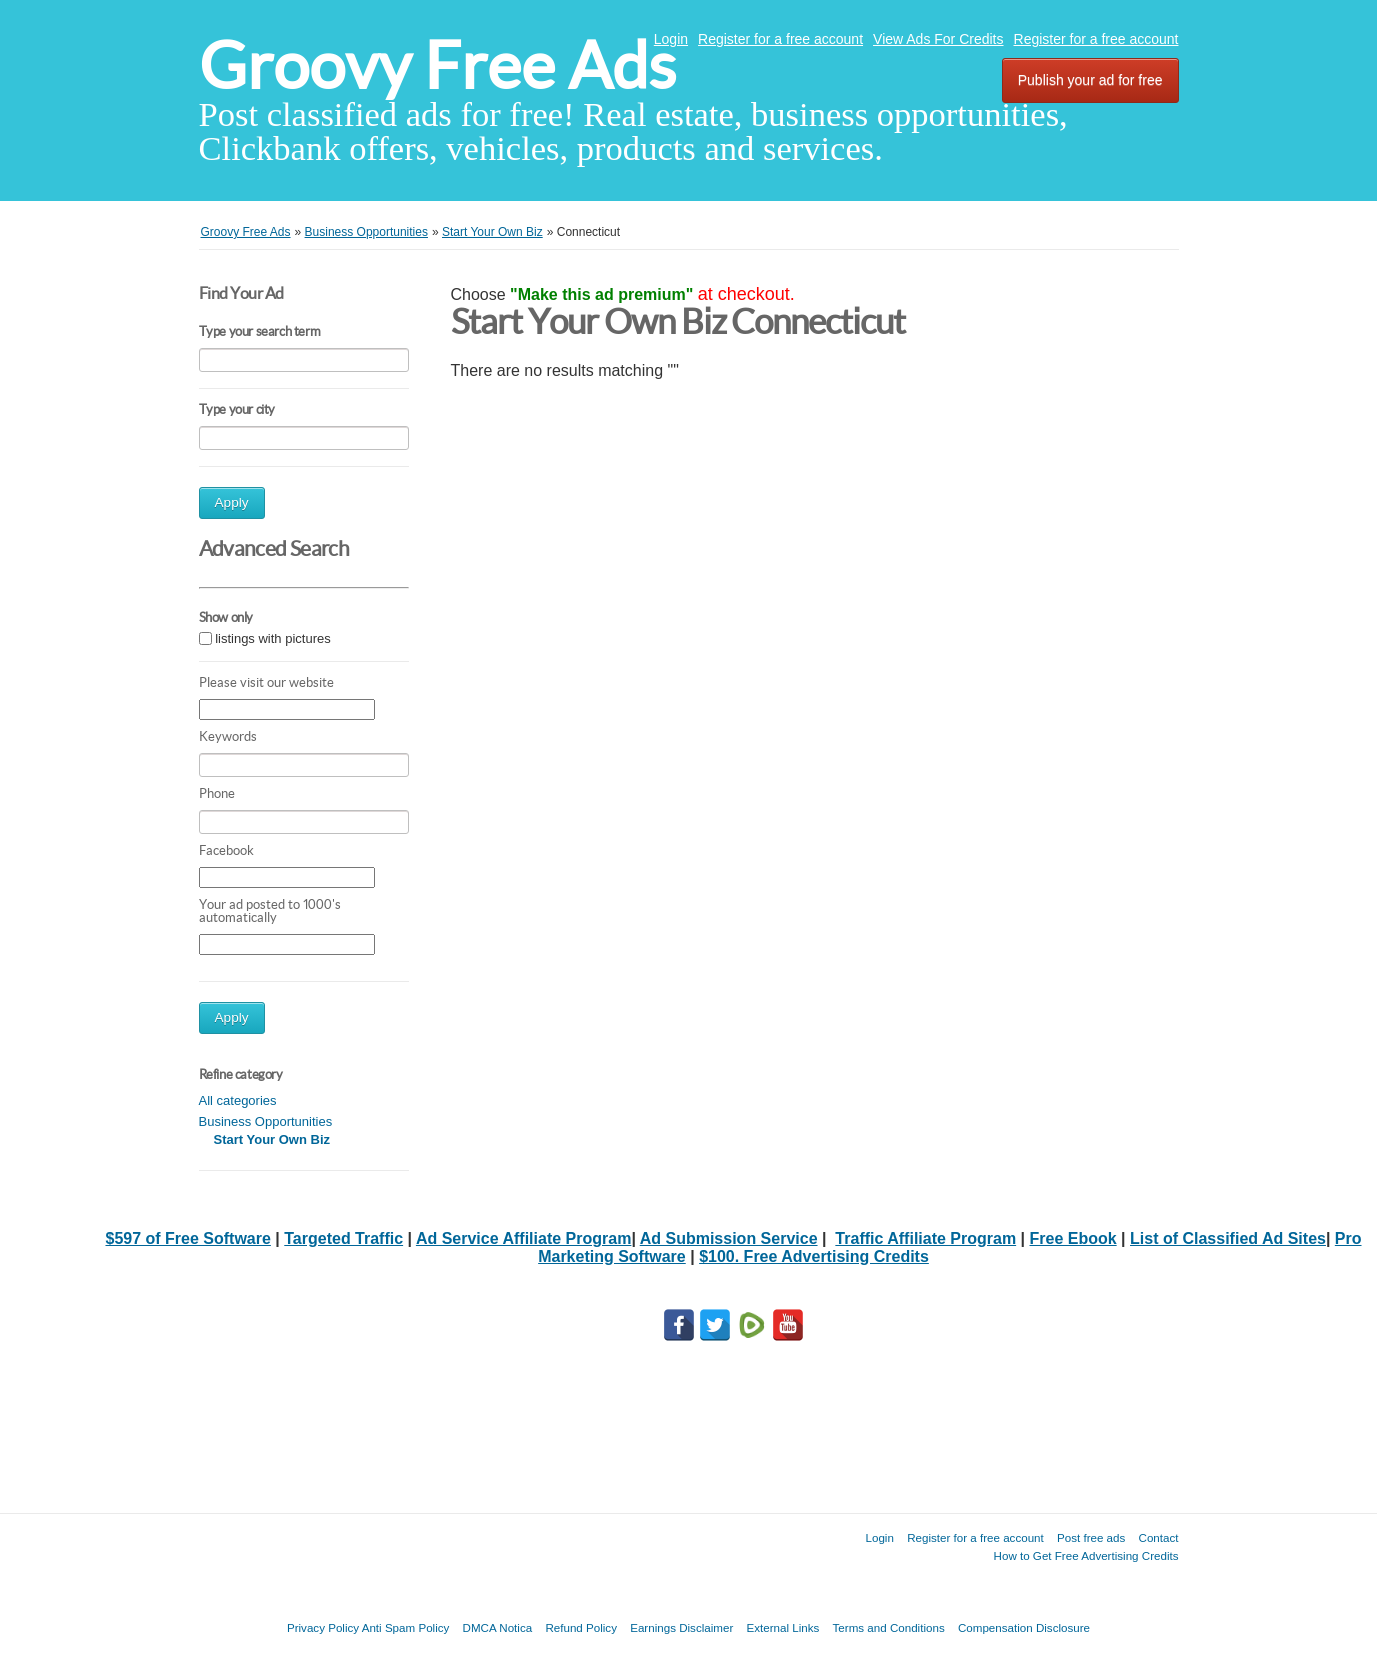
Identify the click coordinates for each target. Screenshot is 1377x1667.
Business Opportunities (266, 1121)
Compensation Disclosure (1024, 1627)
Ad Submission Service (729, 1238)
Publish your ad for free (1090, 80)
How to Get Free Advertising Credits (1086, 1555)
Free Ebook (1073, 1238)
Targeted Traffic (343, 1238)
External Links (783, 1627)
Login (671, 39)
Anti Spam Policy (406, 1627)
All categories (238, 1100)
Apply (232, 502)
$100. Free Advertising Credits (814, 1256)
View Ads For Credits (938, 39)
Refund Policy (581, 1627)
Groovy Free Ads (437, 65)
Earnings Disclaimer (681, 1627)
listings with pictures (273, 638)
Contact (1159, 1537)
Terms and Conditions (889, 1627)
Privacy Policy (323, 1627)
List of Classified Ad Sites (1228, 1238)
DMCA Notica (498, 1627)
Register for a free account (780, 39)
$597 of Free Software (187, 1238)
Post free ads (1091, 1537)
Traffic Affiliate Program (925, 1238)
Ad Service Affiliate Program (523, 1238)
